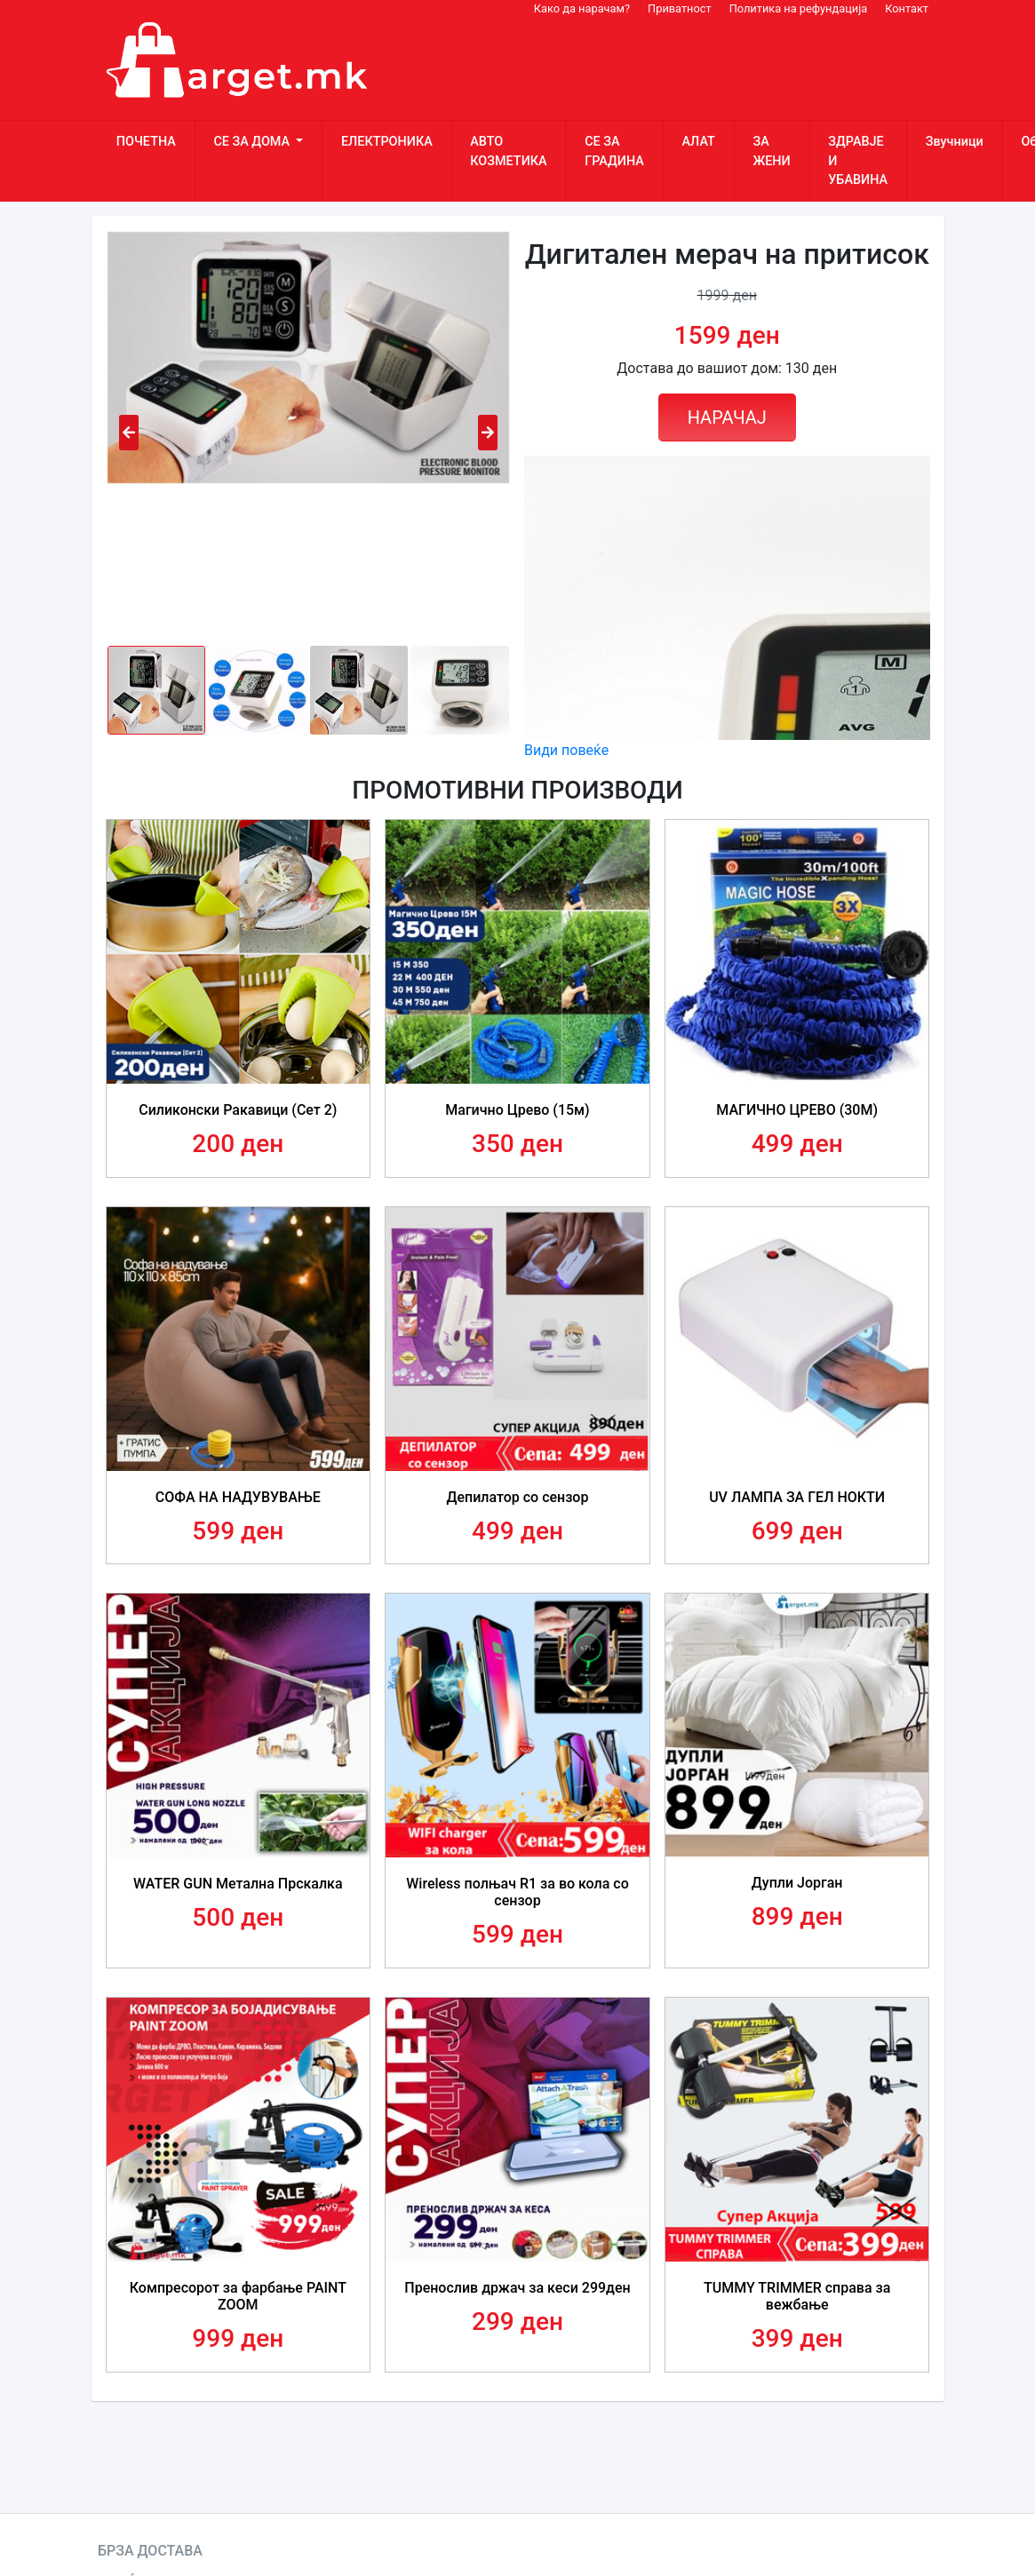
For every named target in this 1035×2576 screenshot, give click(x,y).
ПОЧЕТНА (146, 141)
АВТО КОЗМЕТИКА (508, 151)
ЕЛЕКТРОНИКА (387, 141)
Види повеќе (566, 750)
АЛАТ (697, 141)
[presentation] (129, 432)
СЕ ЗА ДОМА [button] (252, 141)
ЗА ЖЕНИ (771, 151)
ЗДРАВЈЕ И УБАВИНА (858, 160)
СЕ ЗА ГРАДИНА (614, 151)
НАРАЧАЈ (727, 417)
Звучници (954, 141)
